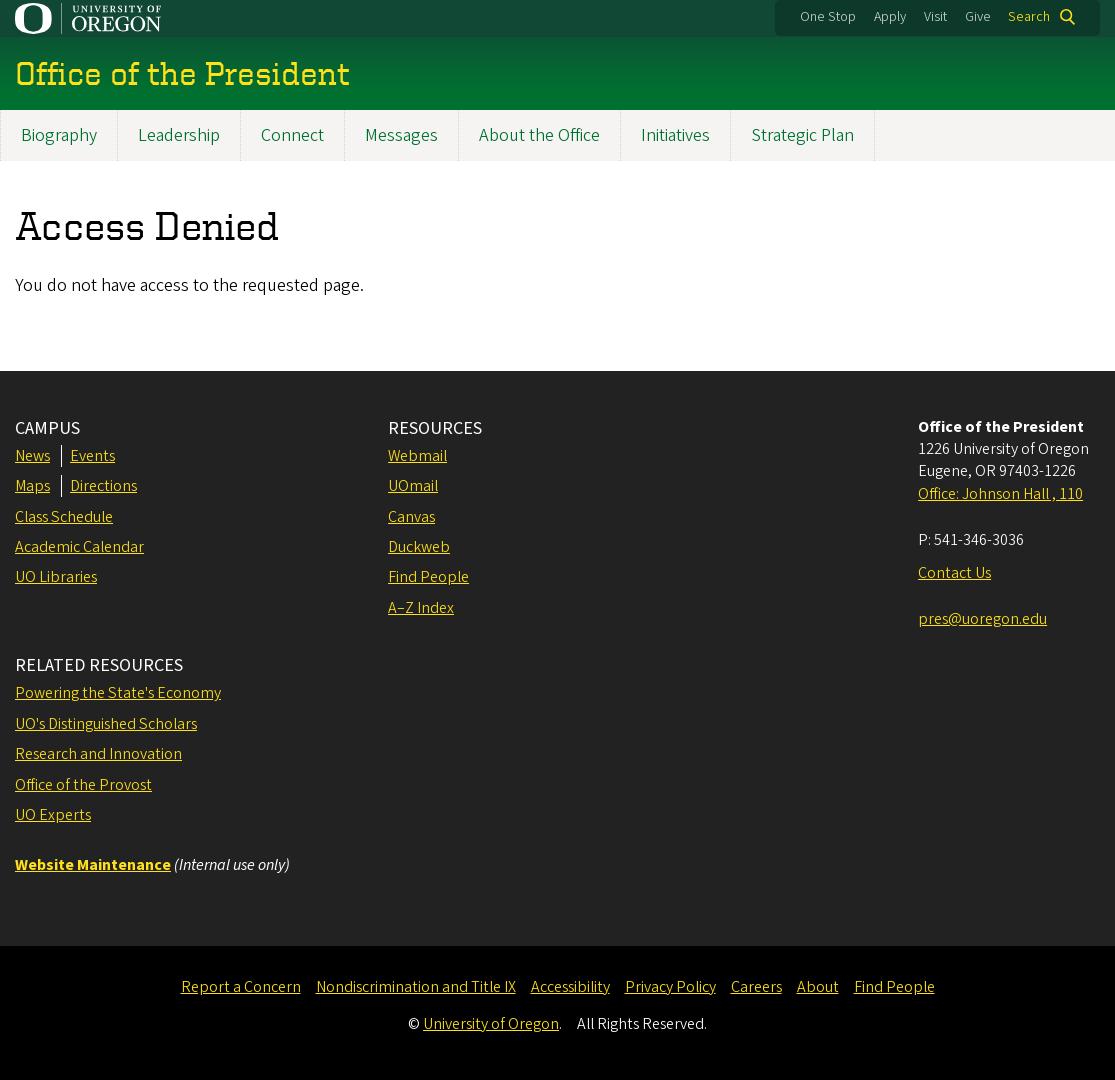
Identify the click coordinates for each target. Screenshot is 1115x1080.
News (32, 456)
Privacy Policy (670, 987)
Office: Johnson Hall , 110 (1000, 494)
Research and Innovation (98, 754)
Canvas (411, 517)
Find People (428, 577)
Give (978, 17)
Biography (59, 135)
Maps (32, 486)
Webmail (417, 456)
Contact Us (954, 573)
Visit (935, 17)
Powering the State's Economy (118, 693)
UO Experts (53, 815)
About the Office (539, 135)
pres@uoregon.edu (982, 619)
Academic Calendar (79, 547)
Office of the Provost (83, 785)
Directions (103, 486)
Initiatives (675, 135)
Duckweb (419, 547)
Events (92, 456)
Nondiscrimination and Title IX (416, 987)
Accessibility (570, 987)
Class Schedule (64, 517)
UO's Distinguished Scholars (106, 724)
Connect (292, 135)
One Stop (828, 17)
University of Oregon (491, 1024)
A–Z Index (421, 608)
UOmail (413, 486)
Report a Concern (241, 987)
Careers (756, 987)
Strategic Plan (802, 135)
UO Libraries (56, 577)
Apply (890, 17)
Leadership (179, 135)
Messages (401, 135)
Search (1029, 17)
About (818, 987)
